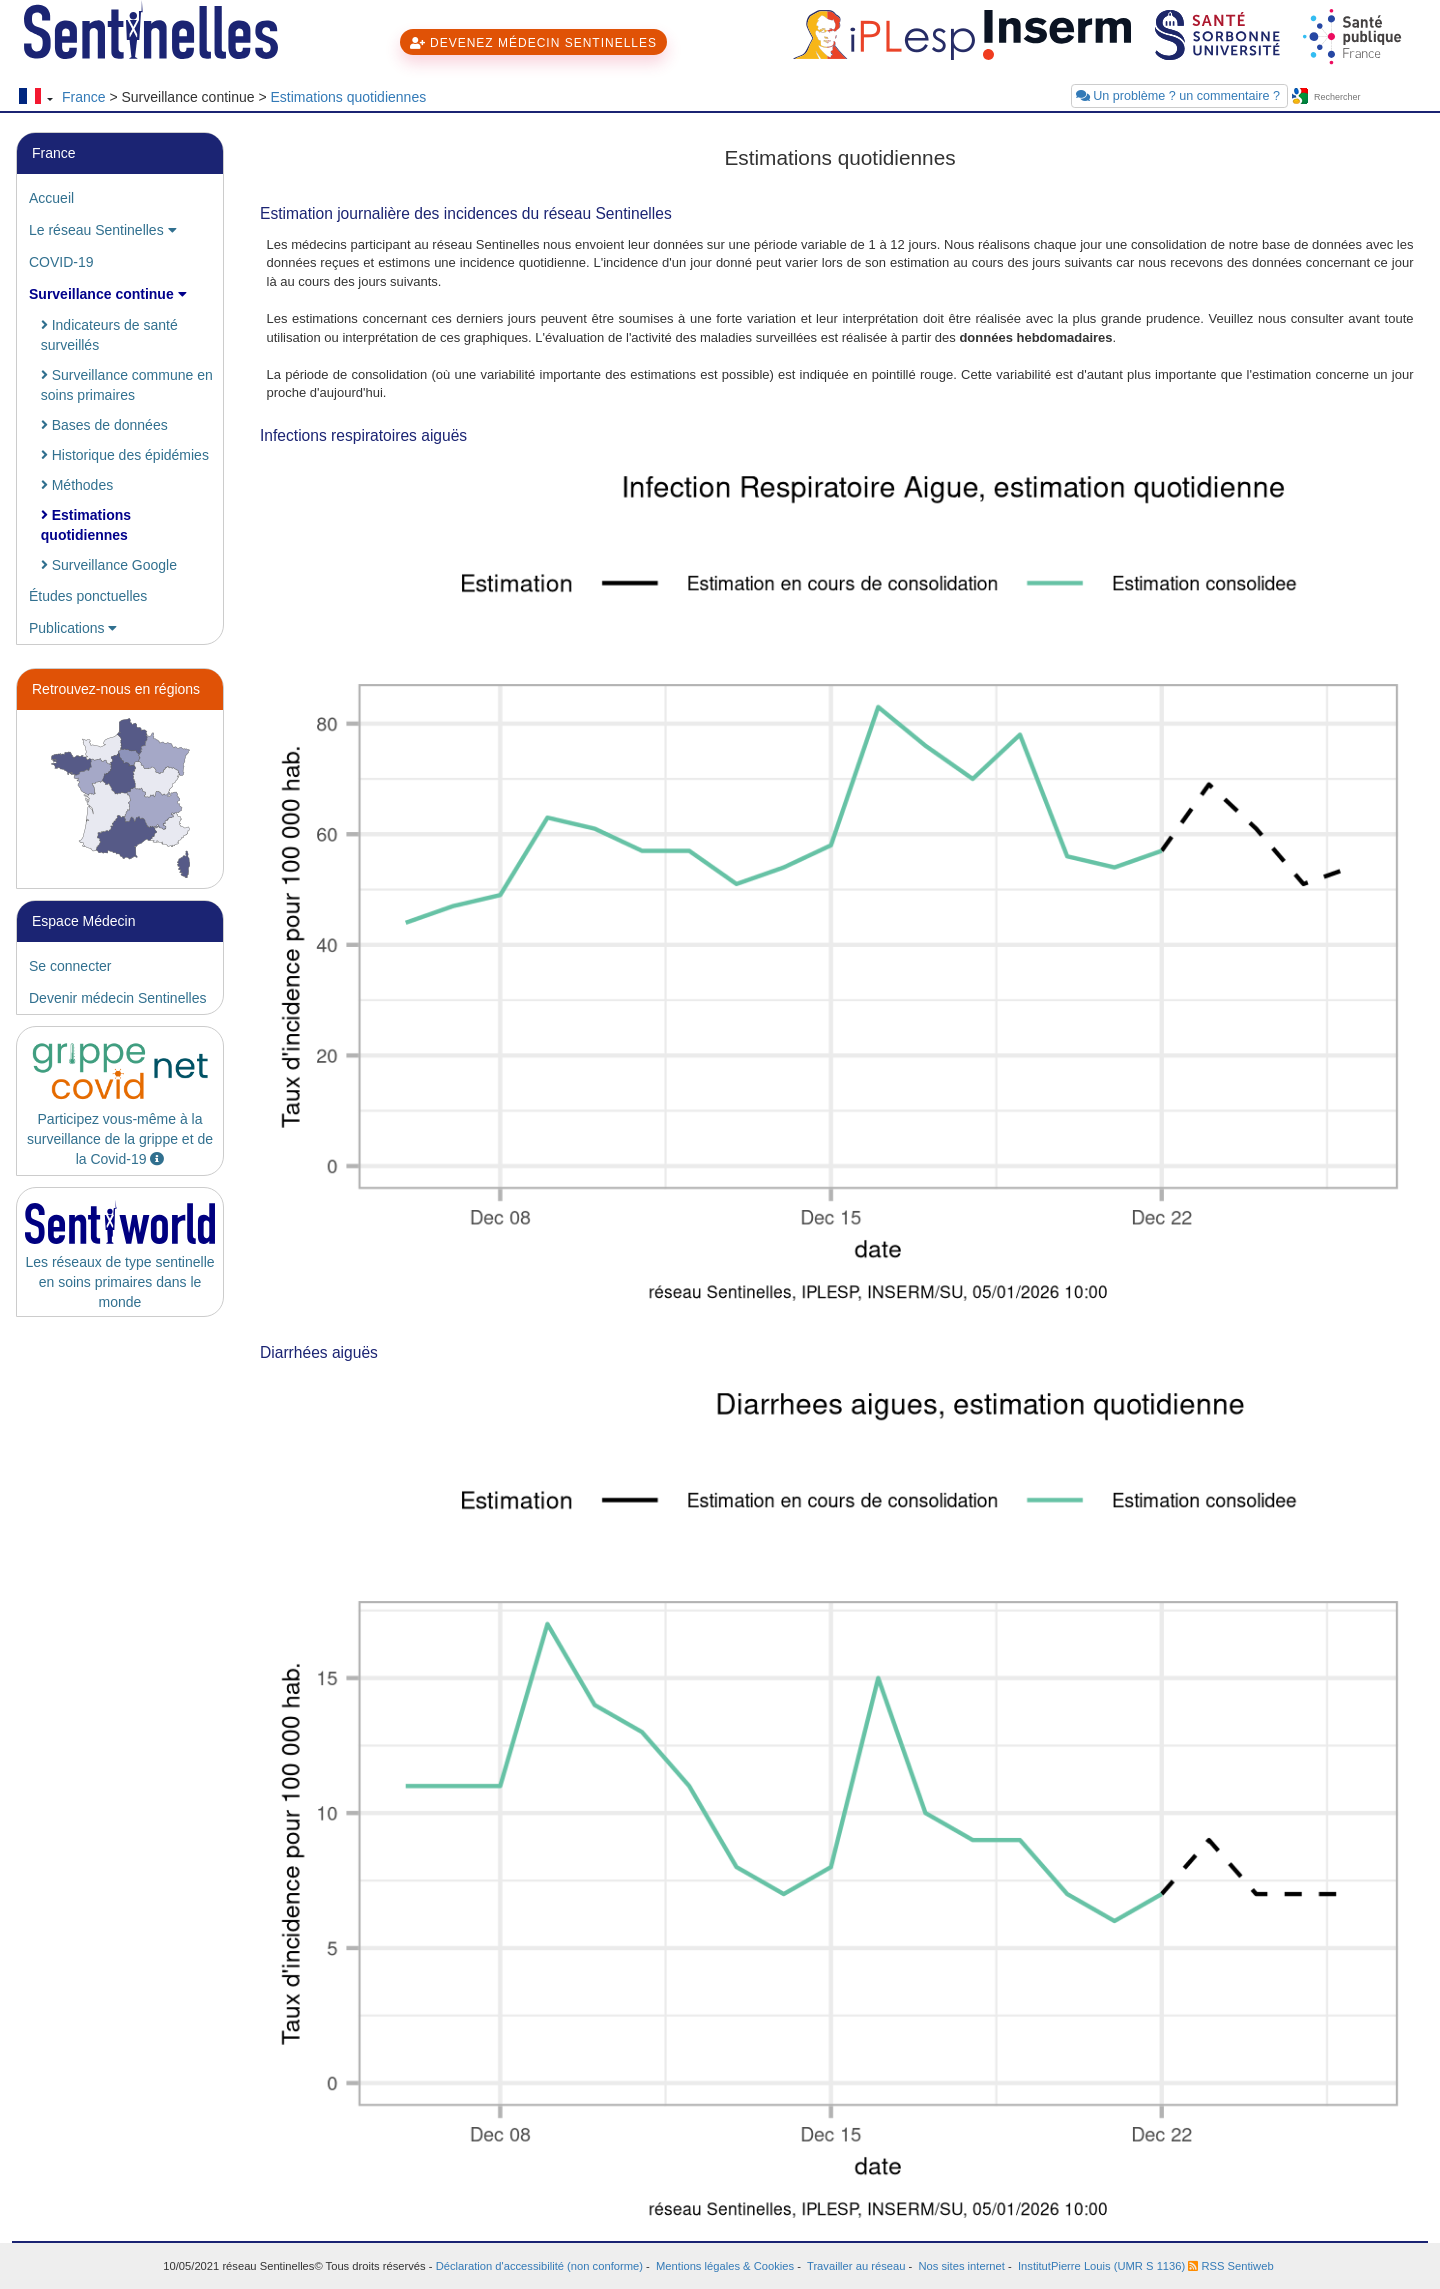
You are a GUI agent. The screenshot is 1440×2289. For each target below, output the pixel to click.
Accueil (51, 198)
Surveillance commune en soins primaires (127, 385)
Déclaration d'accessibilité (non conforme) (539, 2266)
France (84, 97)
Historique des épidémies (125, 455)
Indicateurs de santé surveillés (109, 335)
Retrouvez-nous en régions (116, 689)
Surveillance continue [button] (108, 294)
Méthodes (77, 485)
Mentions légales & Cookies (725, 2266)
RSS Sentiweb (1230, 2266)
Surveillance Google (109, 565)
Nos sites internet (961, 2266)
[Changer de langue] (35, 98)
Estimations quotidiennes (349, 97)
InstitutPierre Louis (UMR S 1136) (1101, 2266)
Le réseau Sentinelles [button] (103, 230)
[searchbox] (1370, 97)
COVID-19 (61, 262)
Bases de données (104, 425)
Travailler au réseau (856, 2266)
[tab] (120, 198)
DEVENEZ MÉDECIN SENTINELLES (533, 43)
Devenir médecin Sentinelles (117, 998)
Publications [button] (73, 628)
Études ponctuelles (88, 596)
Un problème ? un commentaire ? (1180, 96)
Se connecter (70, 966)
